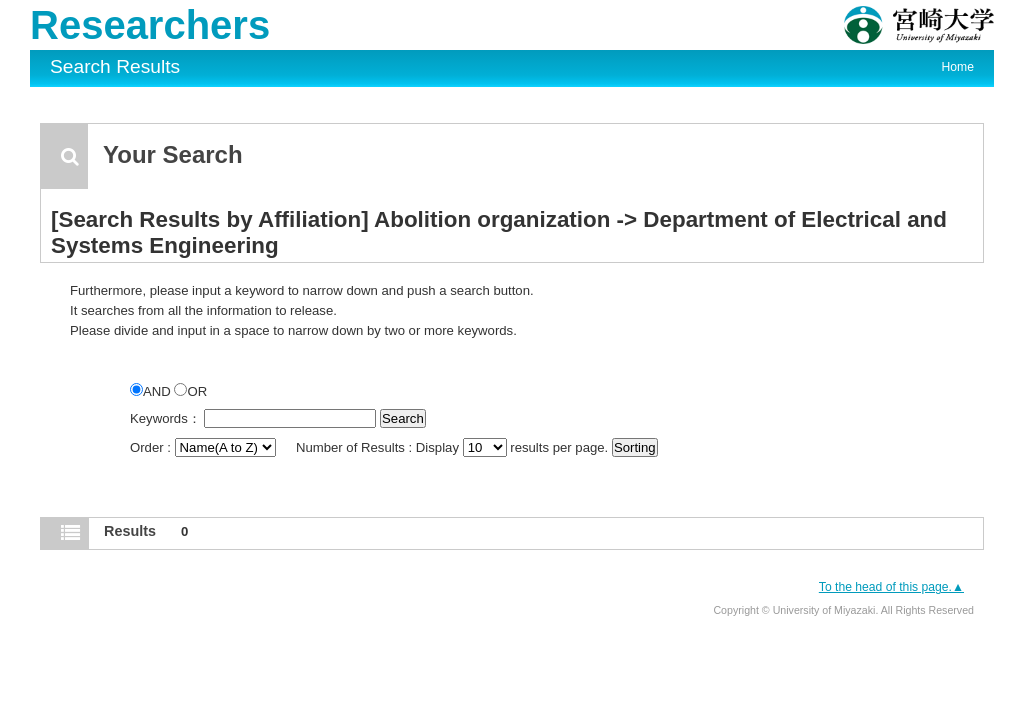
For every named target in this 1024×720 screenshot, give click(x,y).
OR (190, 391)
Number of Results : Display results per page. (454, 447)
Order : (204, 447)
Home (958, 67)
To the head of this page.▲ (891, 587)
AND (152, 391)
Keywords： (165, 418)
